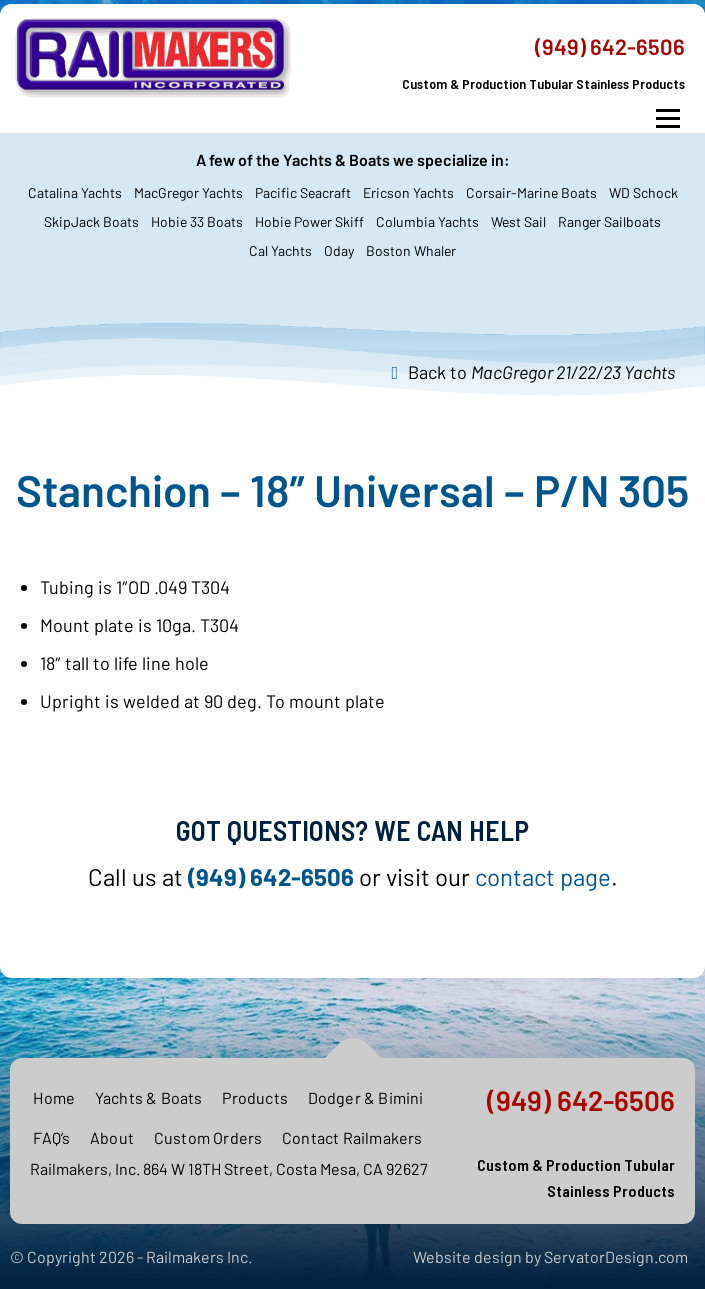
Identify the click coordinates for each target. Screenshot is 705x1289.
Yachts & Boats (149, 1097)
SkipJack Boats (91, 221)
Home (54, 1097)
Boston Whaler (411, 250)
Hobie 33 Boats (197, 221)
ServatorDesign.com (616, 1256)
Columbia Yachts (427, 221)
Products (255, 1097)
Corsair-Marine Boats (531, 192)
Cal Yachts (280, 250)
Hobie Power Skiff (309, 221)
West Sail (518, 221)
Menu (667, 119)
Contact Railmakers (352, 1137)
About (112, 1137)
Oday (339, 250)
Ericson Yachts (408, 192)
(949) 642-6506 (610, 46)
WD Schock (643, 192)
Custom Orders (208, 1137)
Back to (541, 372)
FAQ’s (51, 1137)
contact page (543, 876)
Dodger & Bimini (366, 1097)
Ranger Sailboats (609, 221)
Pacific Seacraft (303, 192)
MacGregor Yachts (188, 192)
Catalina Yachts (75, 192)
